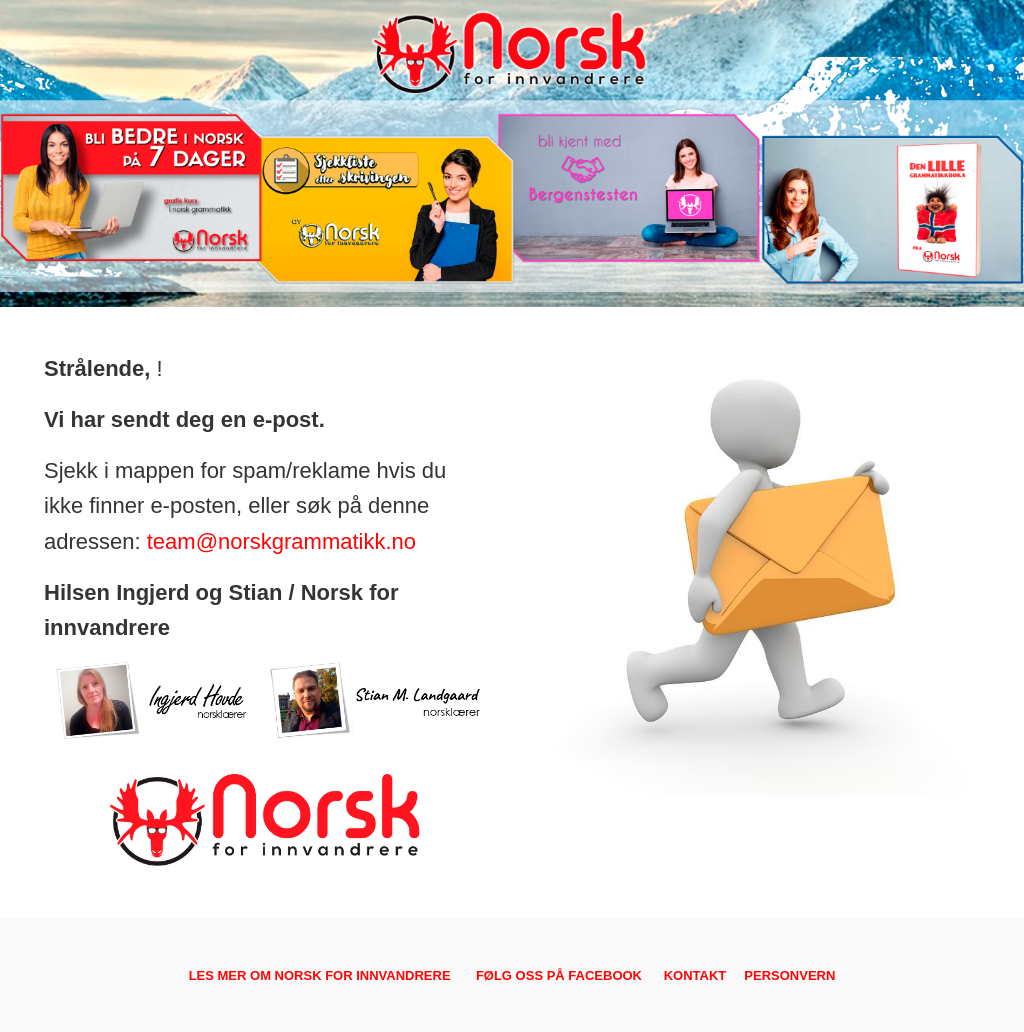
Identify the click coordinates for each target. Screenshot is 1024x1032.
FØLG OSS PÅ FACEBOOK (559, 975)
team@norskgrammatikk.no (281, 541)
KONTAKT (695, 975)
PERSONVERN (789, 975)
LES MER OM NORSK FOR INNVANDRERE (320, 975)
